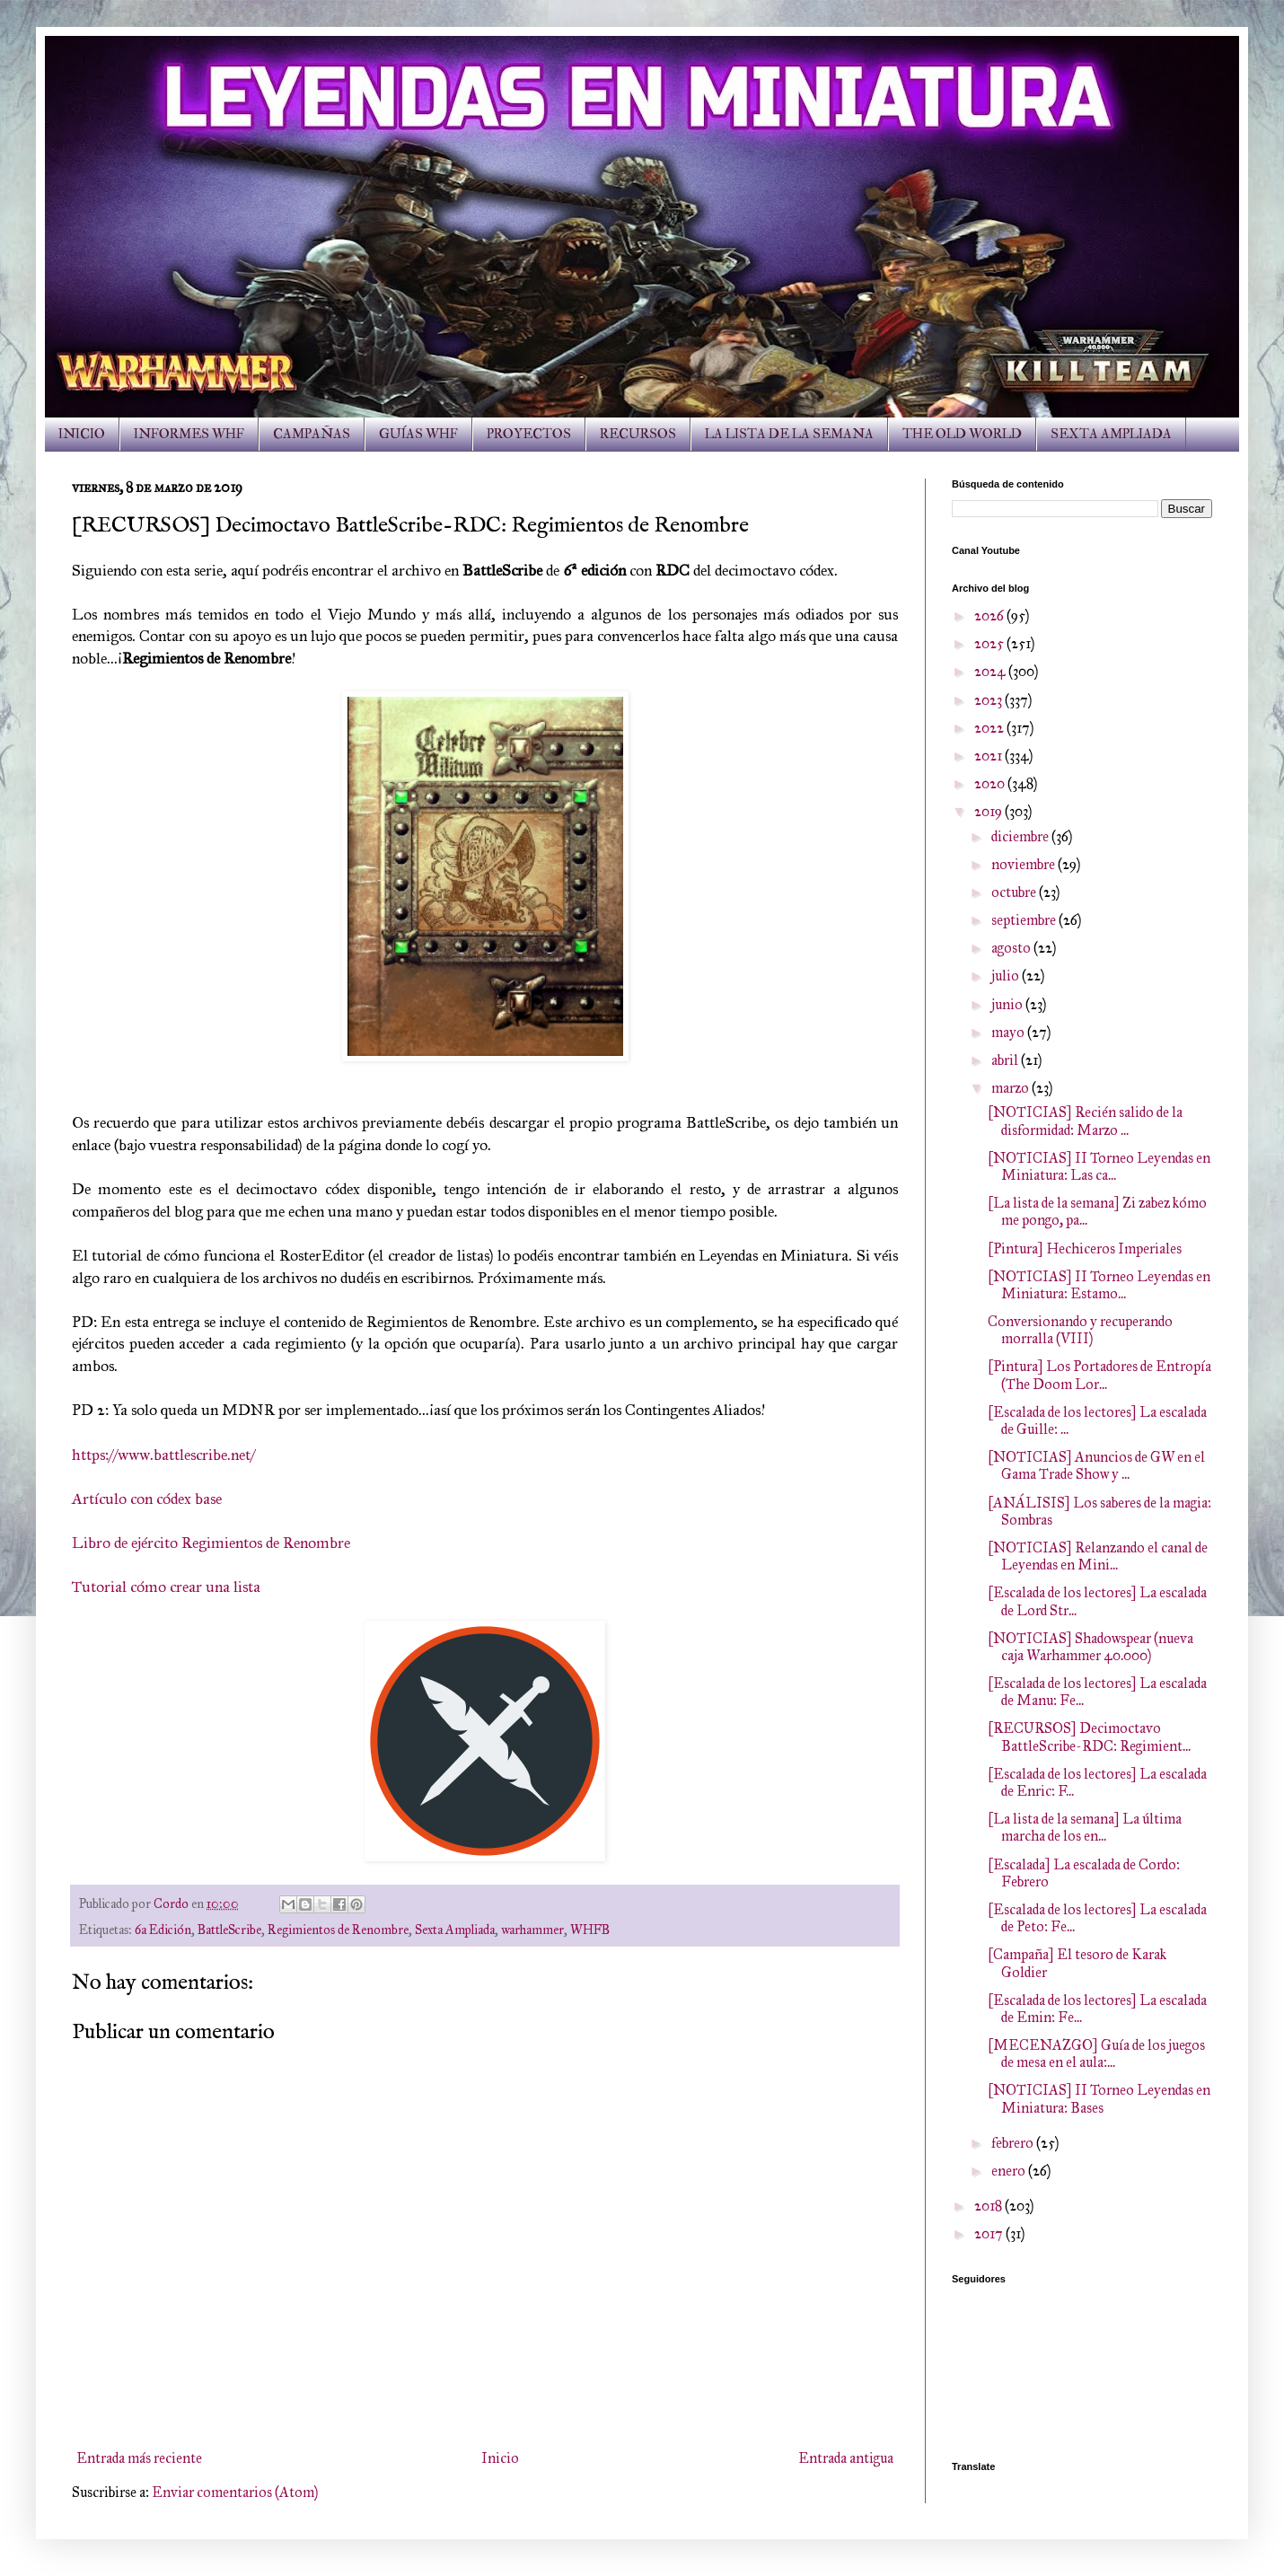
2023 (989, 699)
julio (1006, 975)
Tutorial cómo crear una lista (166, 1586)
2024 (991, 671)
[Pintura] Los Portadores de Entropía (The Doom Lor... (1099, 1375)
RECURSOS (638, 434)
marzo (1011, 1087)
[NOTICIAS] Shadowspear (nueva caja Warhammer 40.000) (1090, 1647)
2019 (989, 811)
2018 (989, 2205)
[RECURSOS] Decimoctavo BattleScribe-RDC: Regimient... (1089, 1736)
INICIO (81, 434)
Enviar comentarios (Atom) (235, 2492)
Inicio (500, 2457)
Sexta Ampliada (455, 1929)
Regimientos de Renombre (338, 1929)
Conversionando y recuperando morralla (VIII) (1080, 1330)
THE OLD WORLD (962, 434)
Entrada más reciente (139, 2457)
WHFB (590, 1929)
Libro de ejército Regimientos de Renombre (211, 1542)
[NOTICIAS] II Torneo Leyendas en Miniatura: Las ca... (1099, 1166)
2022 (990, 727)
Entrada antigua (845, 2457)
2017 (990, 2233)
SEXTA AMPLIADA (1111, 434)
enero (1009, 2170)
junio (1008, 1004)
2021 (989, 755)
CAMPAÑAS (311, 434)
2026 (990, 615)
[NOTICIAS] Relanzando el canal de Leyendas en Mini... (1098, 1556)
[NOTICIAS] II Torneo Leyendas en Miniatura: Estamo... (1099, 1285)
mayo (1009, 1032)
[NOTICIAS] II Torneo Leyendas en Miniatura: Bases (1099, 2098)
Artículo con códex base (147, 1498)
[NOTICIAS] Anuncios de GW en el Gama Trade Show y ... (1096, 1465)
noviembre (1024, 864)
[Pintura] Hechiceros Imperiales (1085, 1248)
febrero (1013, 2142)
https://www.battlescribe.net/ (163, 1454)
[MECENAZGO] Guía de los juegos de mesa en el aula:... (1096, 2053)
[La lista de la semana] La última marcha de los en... (1085, 1827)
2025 (990, 643)
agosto (1012, 947)
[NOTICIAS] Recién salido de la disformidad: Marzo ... (1085, 1120)
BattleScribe (229, 1929)
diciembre (1021, 836)
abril (1006, 1059)
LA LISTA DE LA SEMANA (789, 434)
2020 (990, 783)
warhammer (532, 1929)
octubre (1015, 892)
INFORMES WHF (189, 434)
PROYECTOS (529, 434)
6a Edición (163, 1929)
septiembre (1025, 919)
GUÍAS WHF (418, 434)
